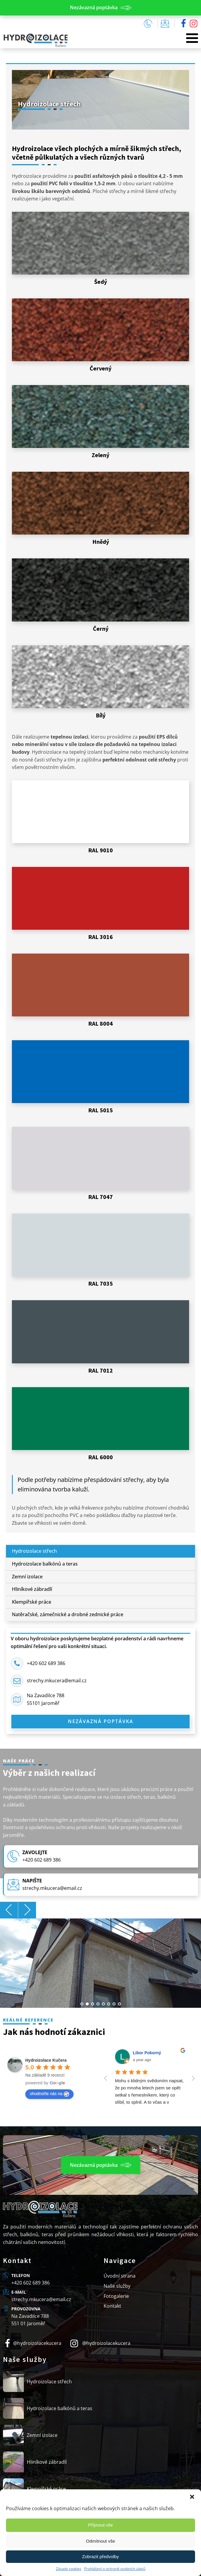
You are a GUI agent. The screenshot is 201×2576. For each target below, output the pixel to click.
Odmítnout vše (100, 2541)
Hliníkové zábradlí (32, 1589)
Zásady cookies (68, 2568)
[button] (192, 2497)
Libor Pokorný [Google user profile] (147, 2052)
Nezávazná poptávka (100, 1721)
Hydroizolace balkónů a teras (45, 1563)
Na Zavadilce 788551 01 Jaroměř (30, 2320)
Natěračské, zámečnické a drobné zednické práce (67, 1614)
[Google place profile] (46, 2060)
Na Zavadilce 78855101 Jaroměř (45, 1699)
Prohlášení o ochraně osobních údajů (114, 2568)
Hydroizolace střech (34, 1551)
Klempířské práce (31, 1602)
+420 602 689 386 (46, 1663)
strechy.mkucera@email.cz (57, 1680)
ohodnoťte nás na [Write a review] (49, 2094)
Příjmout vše (100, 2524)
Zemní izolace (27, 1576)
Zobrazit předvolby (100, 2556)
